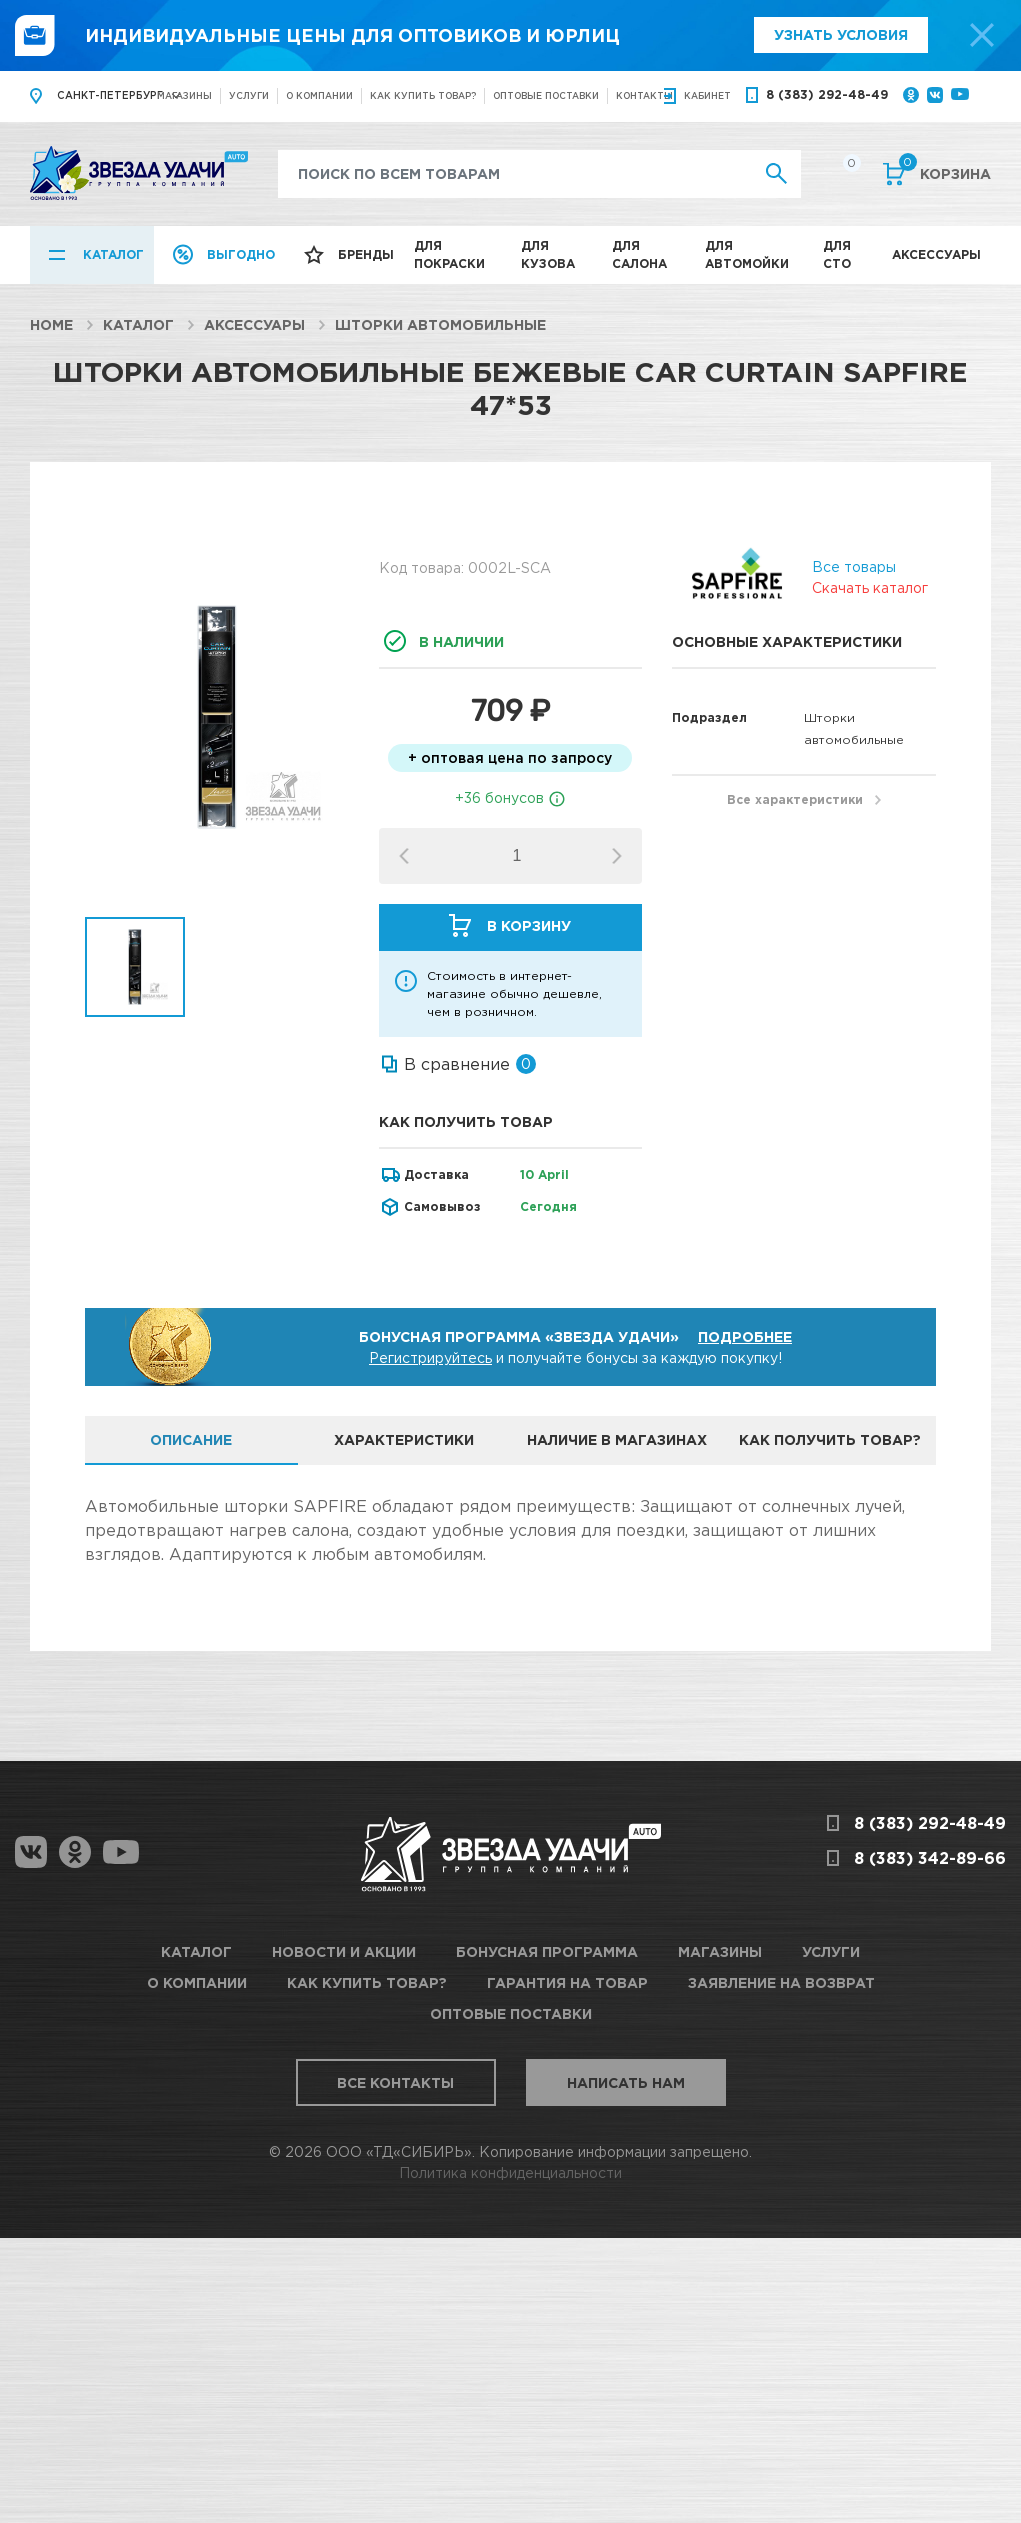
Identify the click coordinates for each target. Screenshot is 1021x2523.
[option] (217, 717)
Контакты (644, 95)
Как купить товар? (423, 95)
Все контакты (395, 2082)
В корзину (529, 925)
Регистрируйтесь (430, 1357)
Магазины (184, 95)
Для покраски (449, 254)
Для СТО (837, 254)
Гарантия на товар (567, 1982)
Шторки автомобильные (440, 324)
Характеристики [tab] (404, 1439)
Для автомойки (747, 254)
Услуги (249, 95)
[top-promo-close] (982, 35)
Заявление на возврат (781, 1982)
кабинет (707, 95)
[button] (617, 856)
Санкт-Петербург (110, 95)
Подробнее (745, 1336)
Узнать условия (841, 34)
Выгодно (241, 254)
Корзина (945, 172)
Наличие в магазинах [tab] (617, 1439)
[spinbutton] (517, 856)
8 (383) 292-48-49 (827, 94)
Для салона (639, 254)
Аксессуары (936, 254)
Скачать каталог (870, 587)
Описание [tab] (191, 1439)
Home (51, 324)
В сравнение (457, 1064)
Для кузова (548, 254)
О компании (319, 95)
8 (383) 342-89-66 (930, 1858)
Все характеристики (795, 799)
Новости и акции (344, 1951)
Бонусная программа (547, 1951)
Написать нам (626, 2082)
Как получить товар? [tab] (830, 1439)
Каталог (113, 254)
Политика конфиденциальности (510, 2172)
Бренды (366, 254)
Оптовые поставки (546, 95)
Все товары (854, 566)
